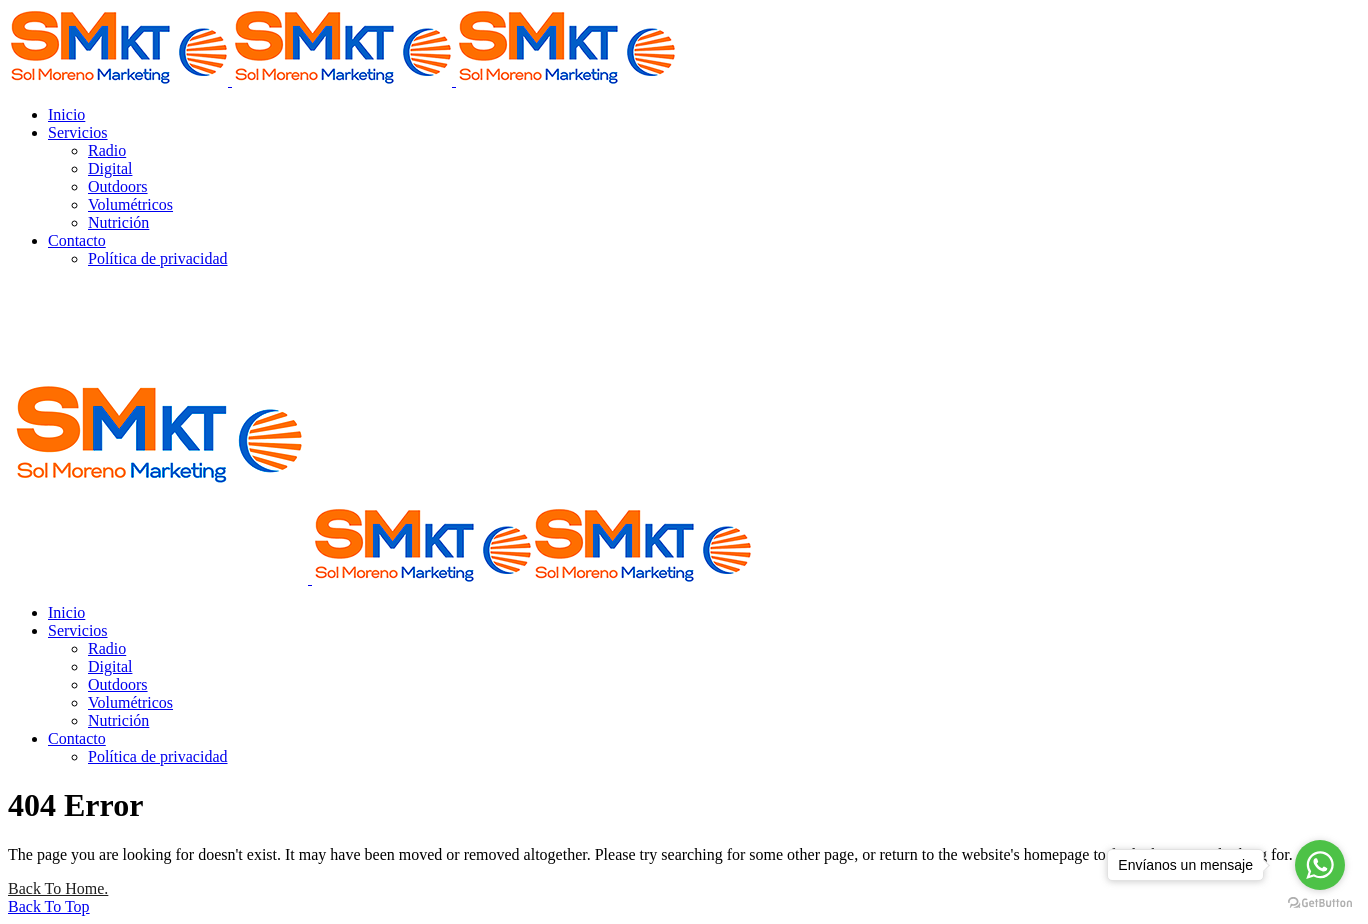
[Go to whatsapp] (1320, 865)
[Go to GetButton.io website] (1320, 903)
